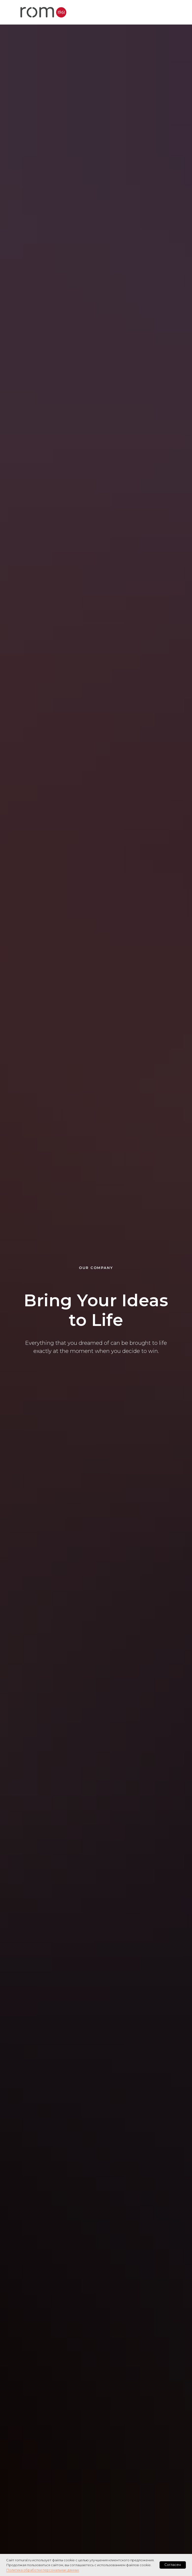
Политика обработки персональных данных (42, 2570)
